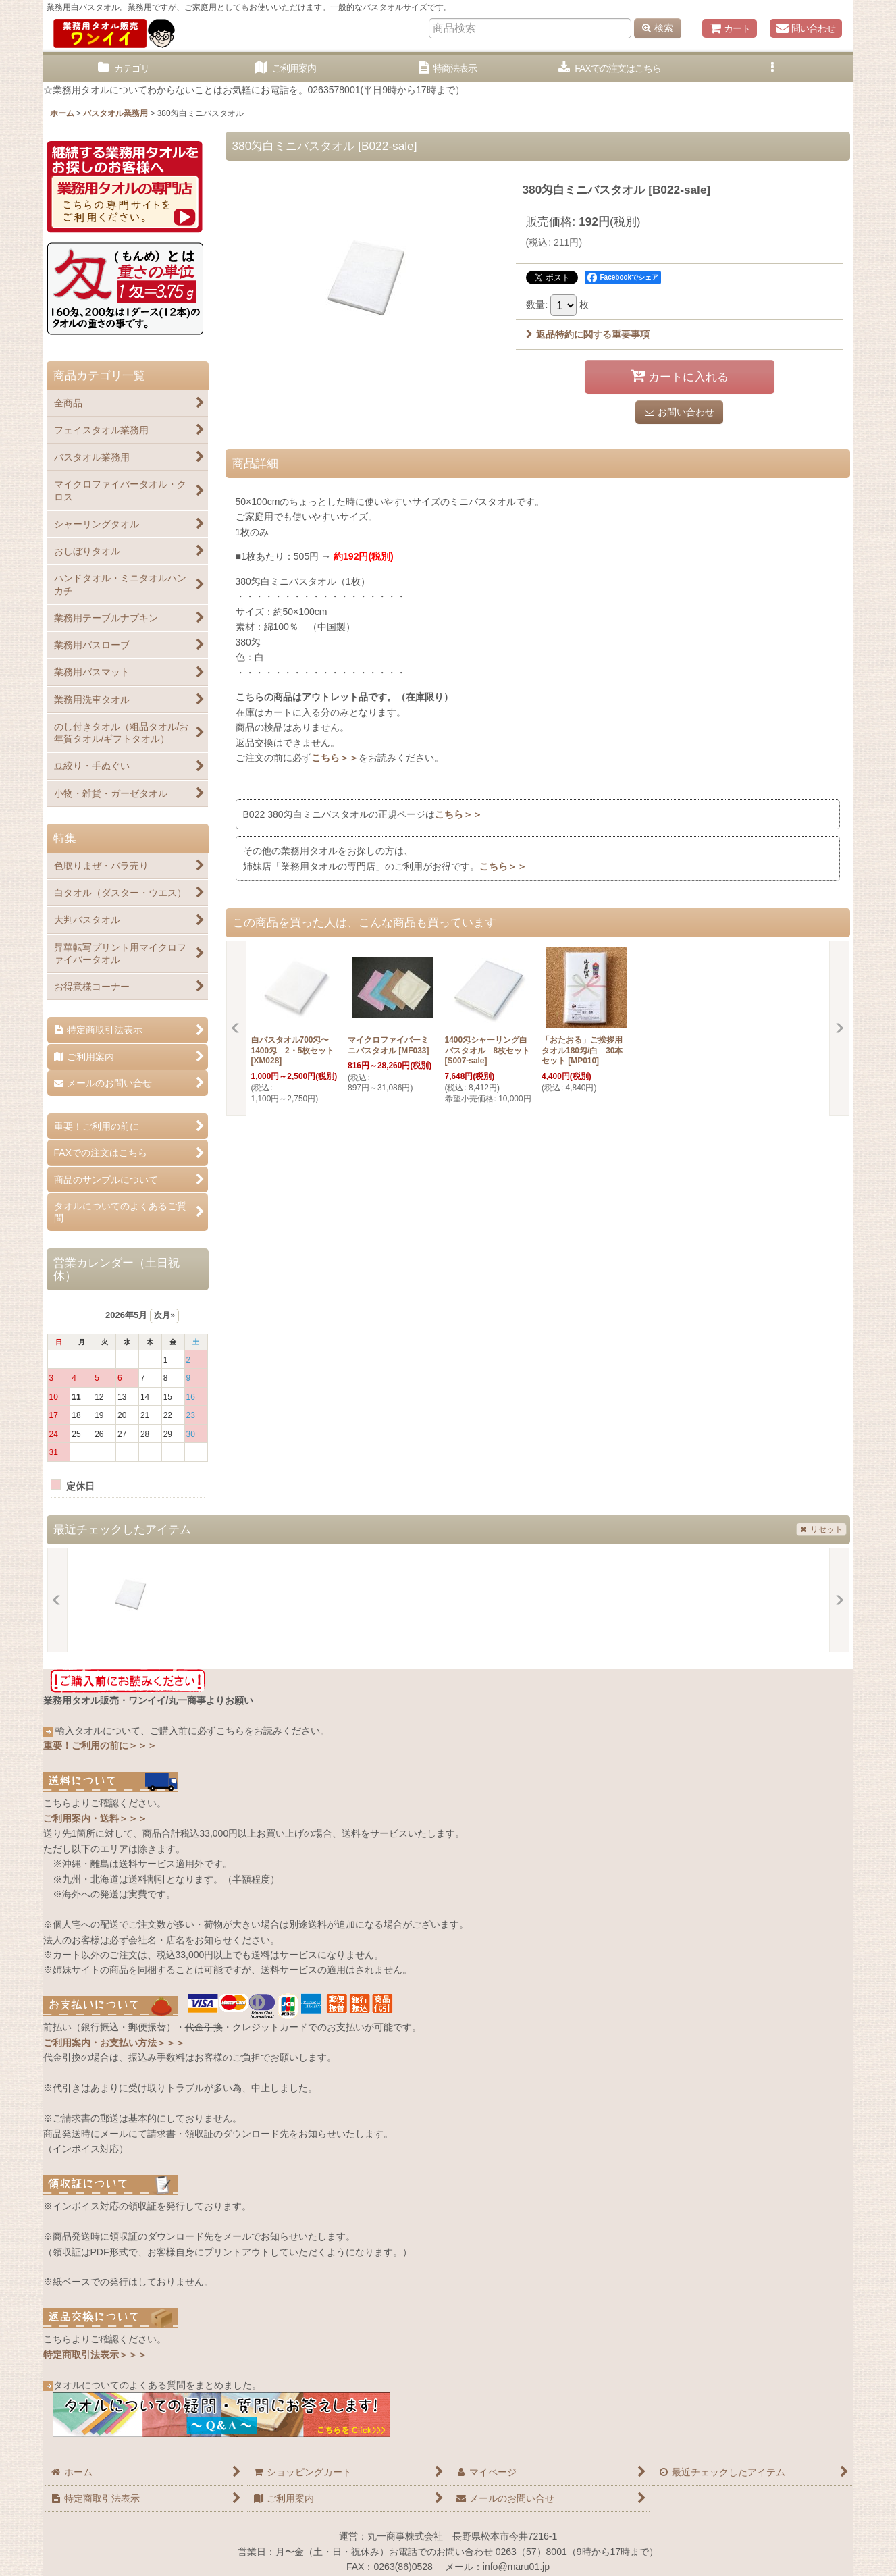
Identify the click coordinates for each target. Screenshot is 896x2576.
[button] (772, 68)
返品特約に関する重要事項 (588, 334)
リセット (821, 1529)
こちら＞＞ (335, 757)
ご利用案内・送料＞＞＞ (95, 1818)
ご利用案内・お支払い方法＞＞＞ (114, 2042)
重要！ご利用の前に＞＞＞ (100, 1745)
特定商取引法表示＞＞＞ (95, 2354)
